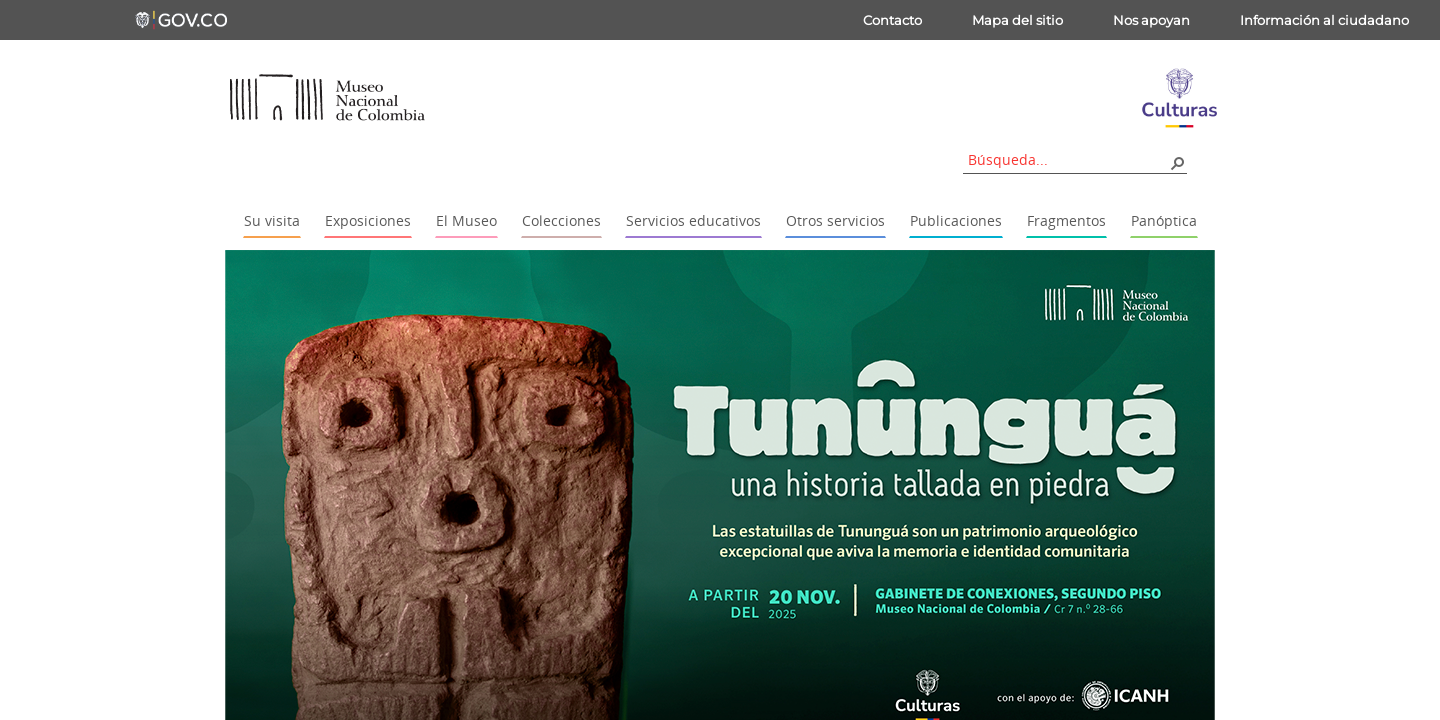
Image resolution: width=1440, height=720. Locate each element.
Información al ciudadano (1324, 20)
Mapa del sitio (1017, 20)
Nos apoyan (1151, 20)
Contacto (892, 20)
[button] (1177, 162)
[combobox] (1068, 159)
